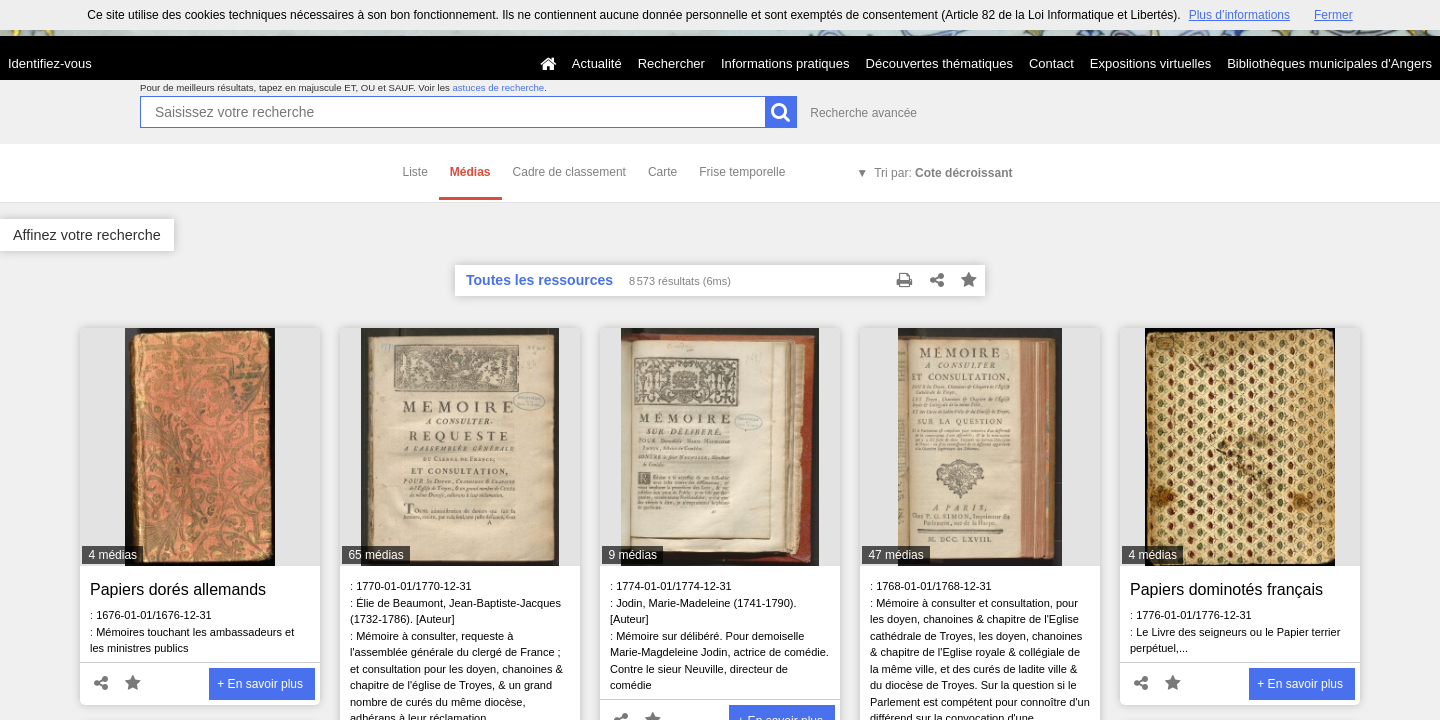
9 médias (632, 555)
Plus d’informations (1239, 15)
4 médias (112, 555)
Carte (662, 172)
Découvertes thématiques (939, 63)
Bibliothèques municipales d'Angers (1329, 63)
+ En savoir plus (260, 684)
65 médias (375, 555)
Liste (415, 172)
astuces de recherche (498, 87)
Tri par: (943, 173)
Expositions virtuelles (1150, 63)
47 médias (895, 555)
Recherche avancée (863, 113)
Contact (1051, 63)
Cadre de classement (569, 172)
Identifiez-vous (50, 63)
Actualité (597, 63)
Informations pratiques (785, 63)
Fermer (1333, 15)
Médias (470, 172)
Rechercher (671, 63)
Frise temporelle (742, 172)
